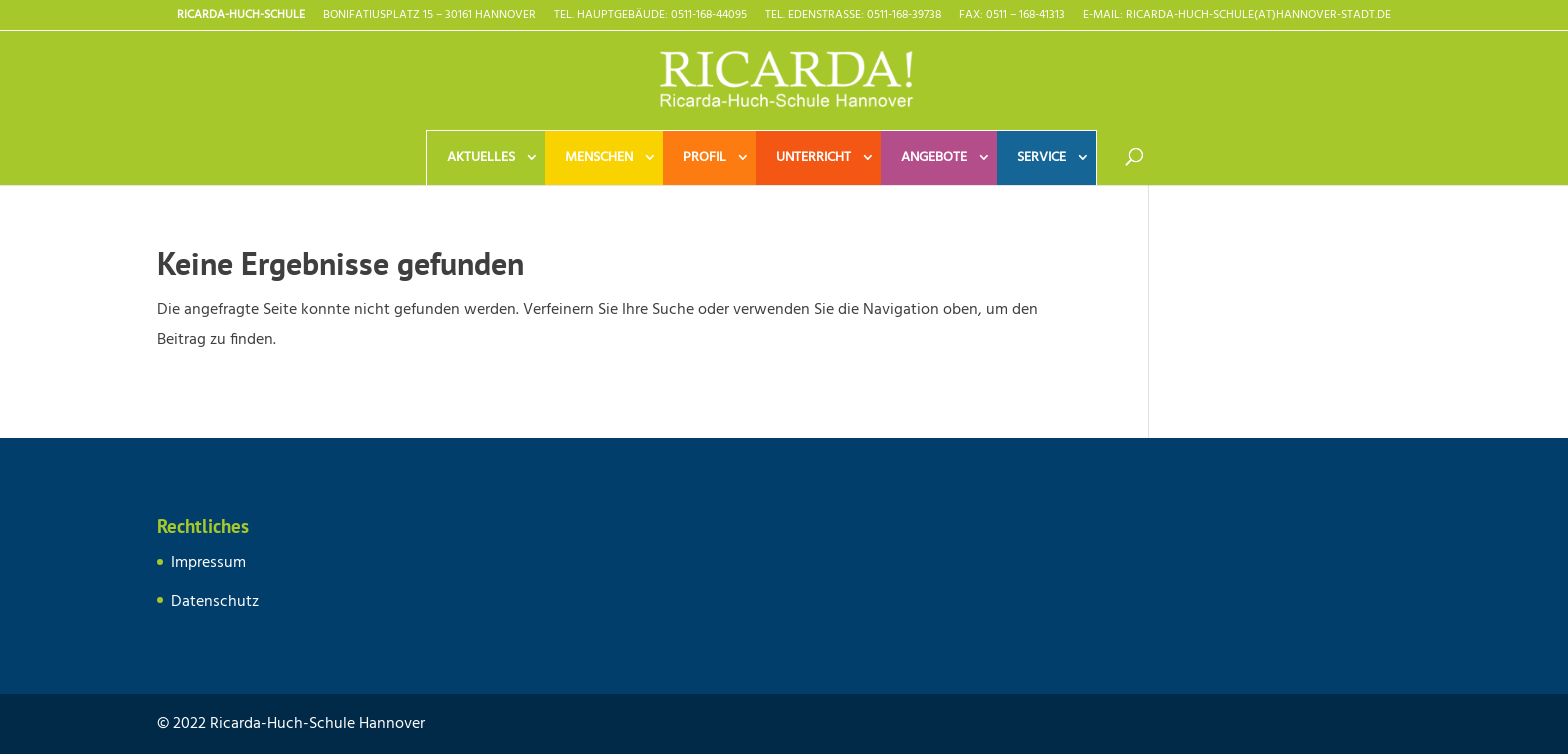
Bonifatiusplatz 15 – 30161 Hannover (429, 17)
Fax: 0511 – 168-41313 (1012, 17)
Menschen (599, 157)
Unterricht (813, 157)
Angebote (934, 157)
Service (1041, 157)
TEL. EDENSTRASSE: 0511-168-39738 (853, 17)
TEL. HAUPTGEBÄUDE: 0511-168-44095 (650, 17)
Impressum (208, 563)
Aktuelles (481, 157)
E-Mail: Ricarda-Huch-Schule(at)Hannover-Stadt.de (1237, 17)
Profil (704, 157)
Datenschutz (215, 602)
